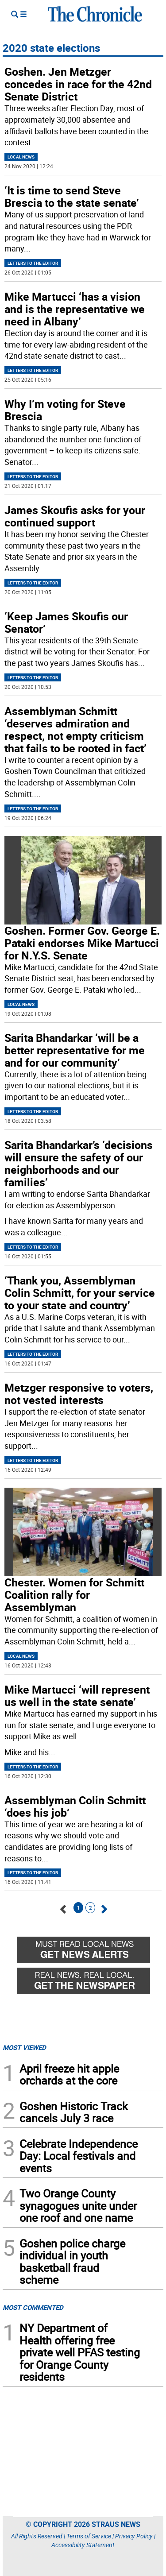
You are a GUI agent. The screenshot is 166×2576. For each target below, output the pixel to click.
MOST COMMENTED (33, 2307)
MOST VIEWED (24, 2047)
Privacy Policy (134, 2536)
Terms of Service (88, 2536)
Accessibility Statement (83, 2545)
